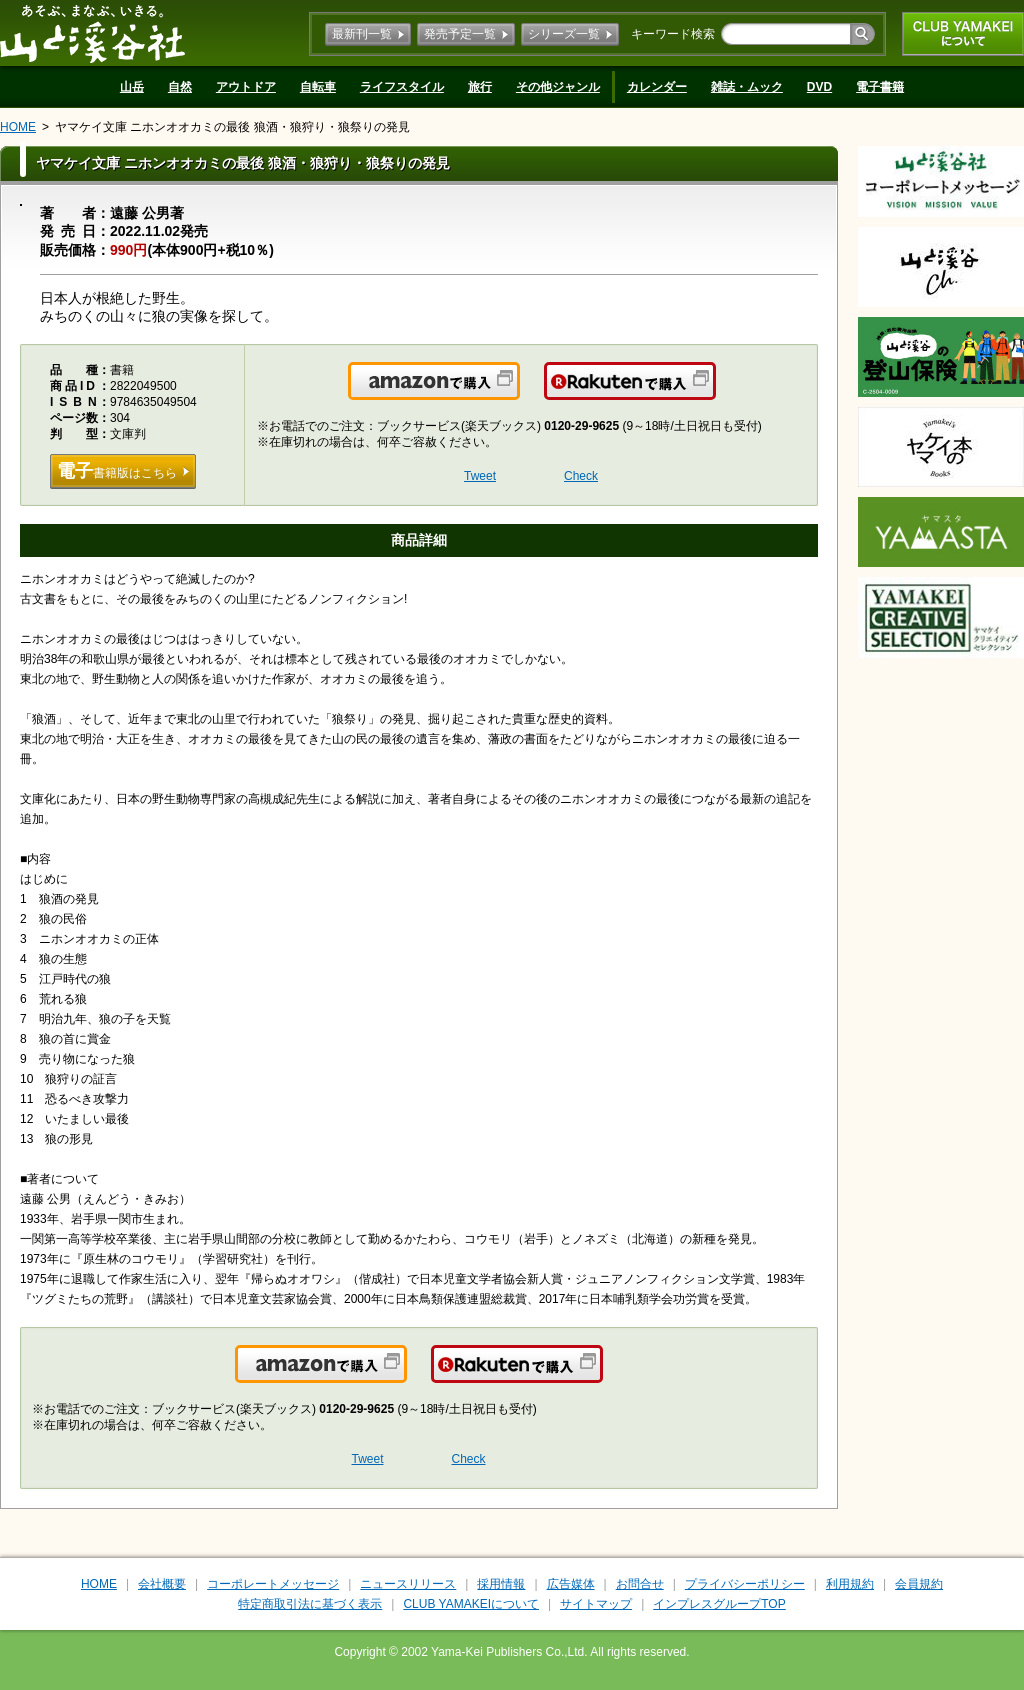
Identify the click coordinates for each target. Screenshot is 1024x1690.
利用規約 (850, 1584)
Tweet (480, 476)
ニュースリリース (408, 1584)
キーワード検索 (673, 34)
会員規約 (919, 1584)
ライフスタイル (402, 87)
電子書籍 (880, 87)
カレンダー (657, 87)
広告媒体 (571, 1584)
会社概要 (162, 1584)
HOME (18, 127)
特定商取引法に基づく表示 (310, 1604)
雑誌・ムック (747, 87)
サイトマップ (596, 1604)
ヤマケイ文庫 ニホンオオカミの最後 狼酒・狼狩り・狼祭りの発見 (232, 127)
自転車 (318, 87)
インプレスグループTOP (719, 1604)
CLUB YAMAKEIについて (963, 34)
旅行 (480, 87)
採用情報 (501, 1584)
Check (581, 476)
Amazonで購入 (518, 393)
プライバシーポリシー (745, 1584)
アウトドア (246, 87)
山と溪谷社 (92, 33)
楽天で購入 (714, 393)
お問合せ (640, 1584)
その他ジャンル (558, 87)
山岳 (132, 87)
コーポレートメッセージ (273, 1584)
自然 (180, 87)
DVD (819, 87)
